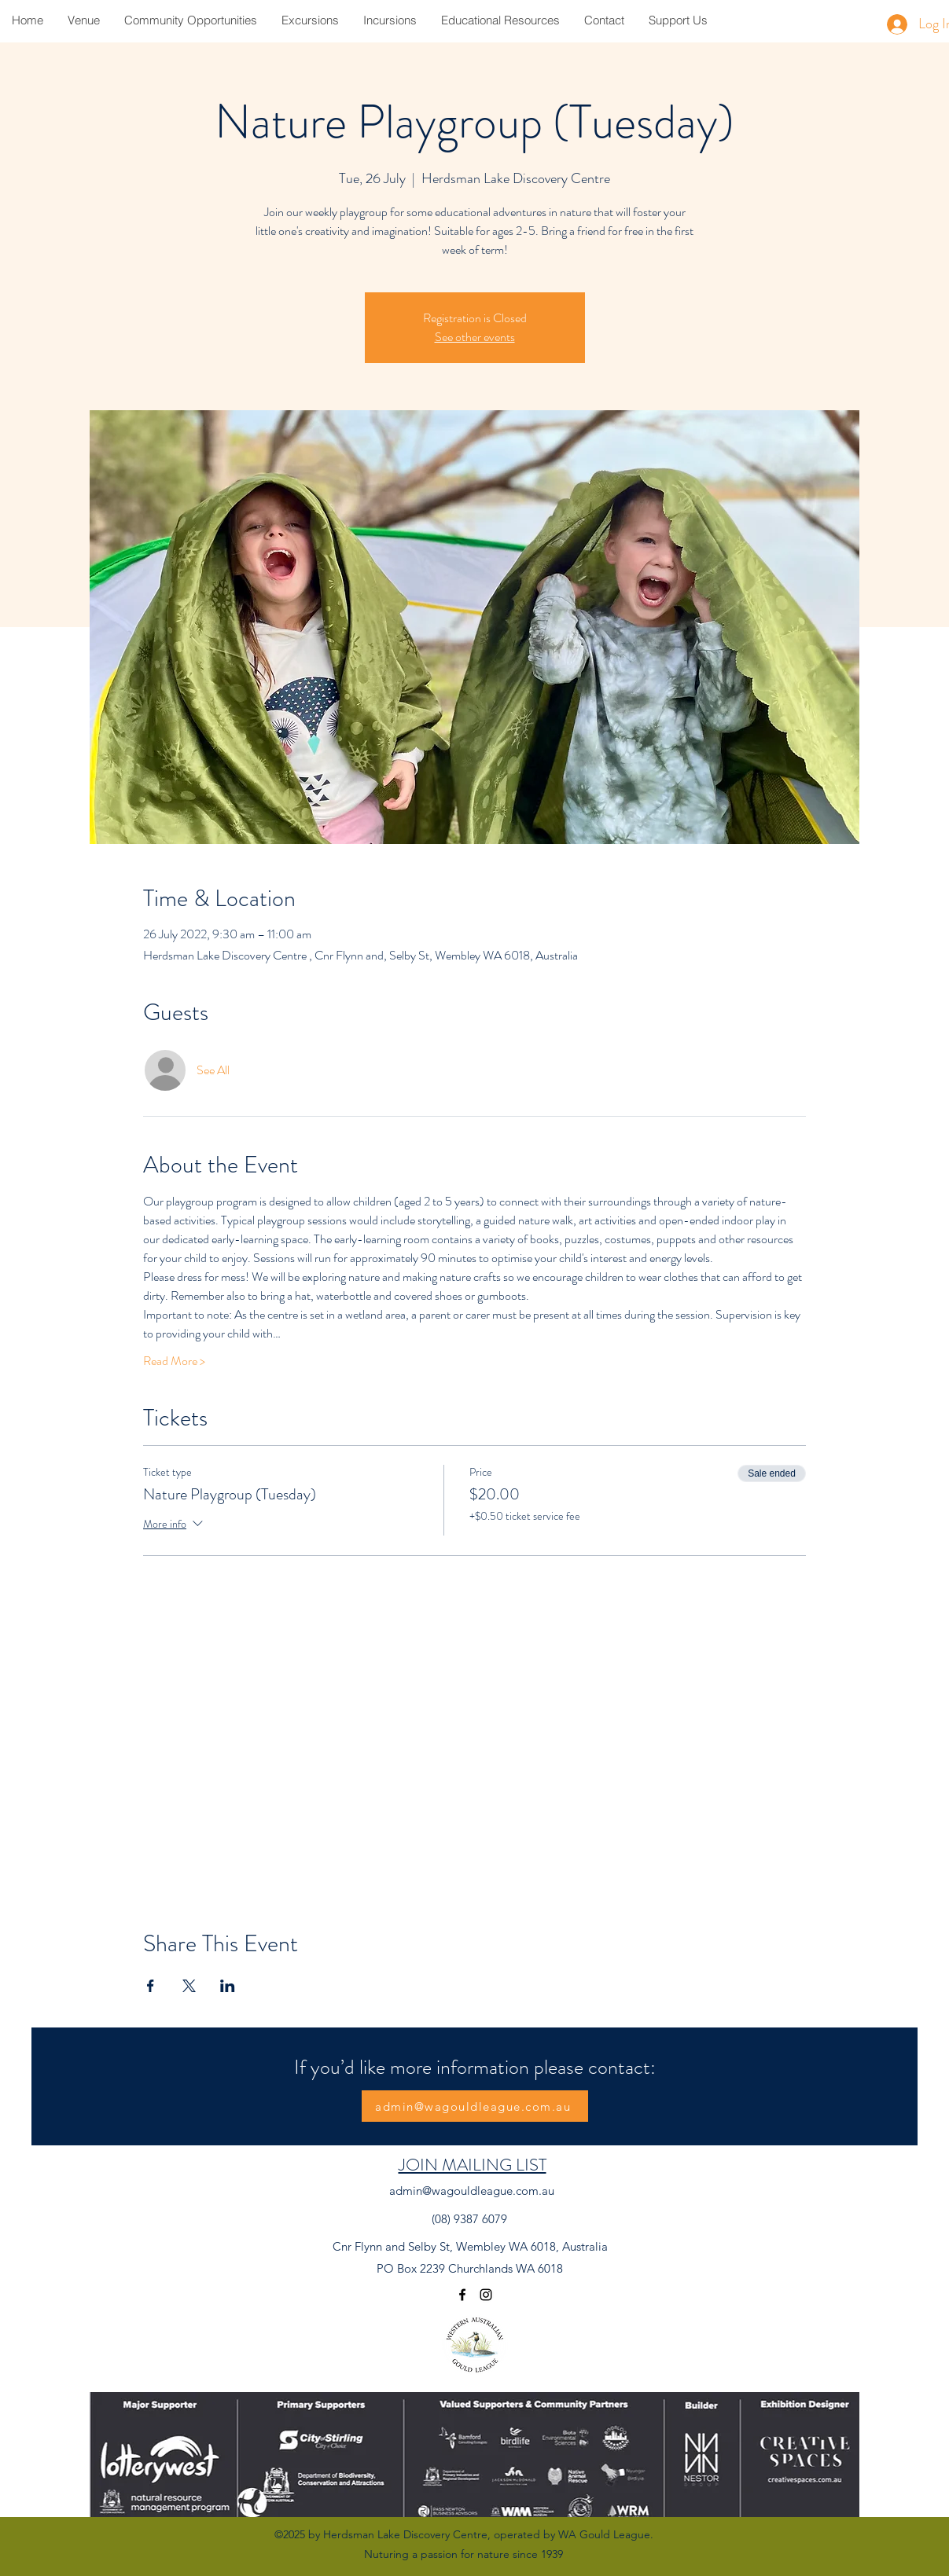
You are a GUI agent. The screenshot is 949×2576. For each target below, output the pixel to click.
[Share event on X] (189, 1986)
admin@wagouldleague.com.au (471, 2190)
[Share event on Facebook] (150, 1986)
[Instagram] (486, 2295)
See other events (475, 337)
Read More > (174, 1361)
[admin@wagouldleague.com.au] (475, 2106)
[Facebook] (462, 2295)
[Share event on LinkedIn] (227, 1986)
